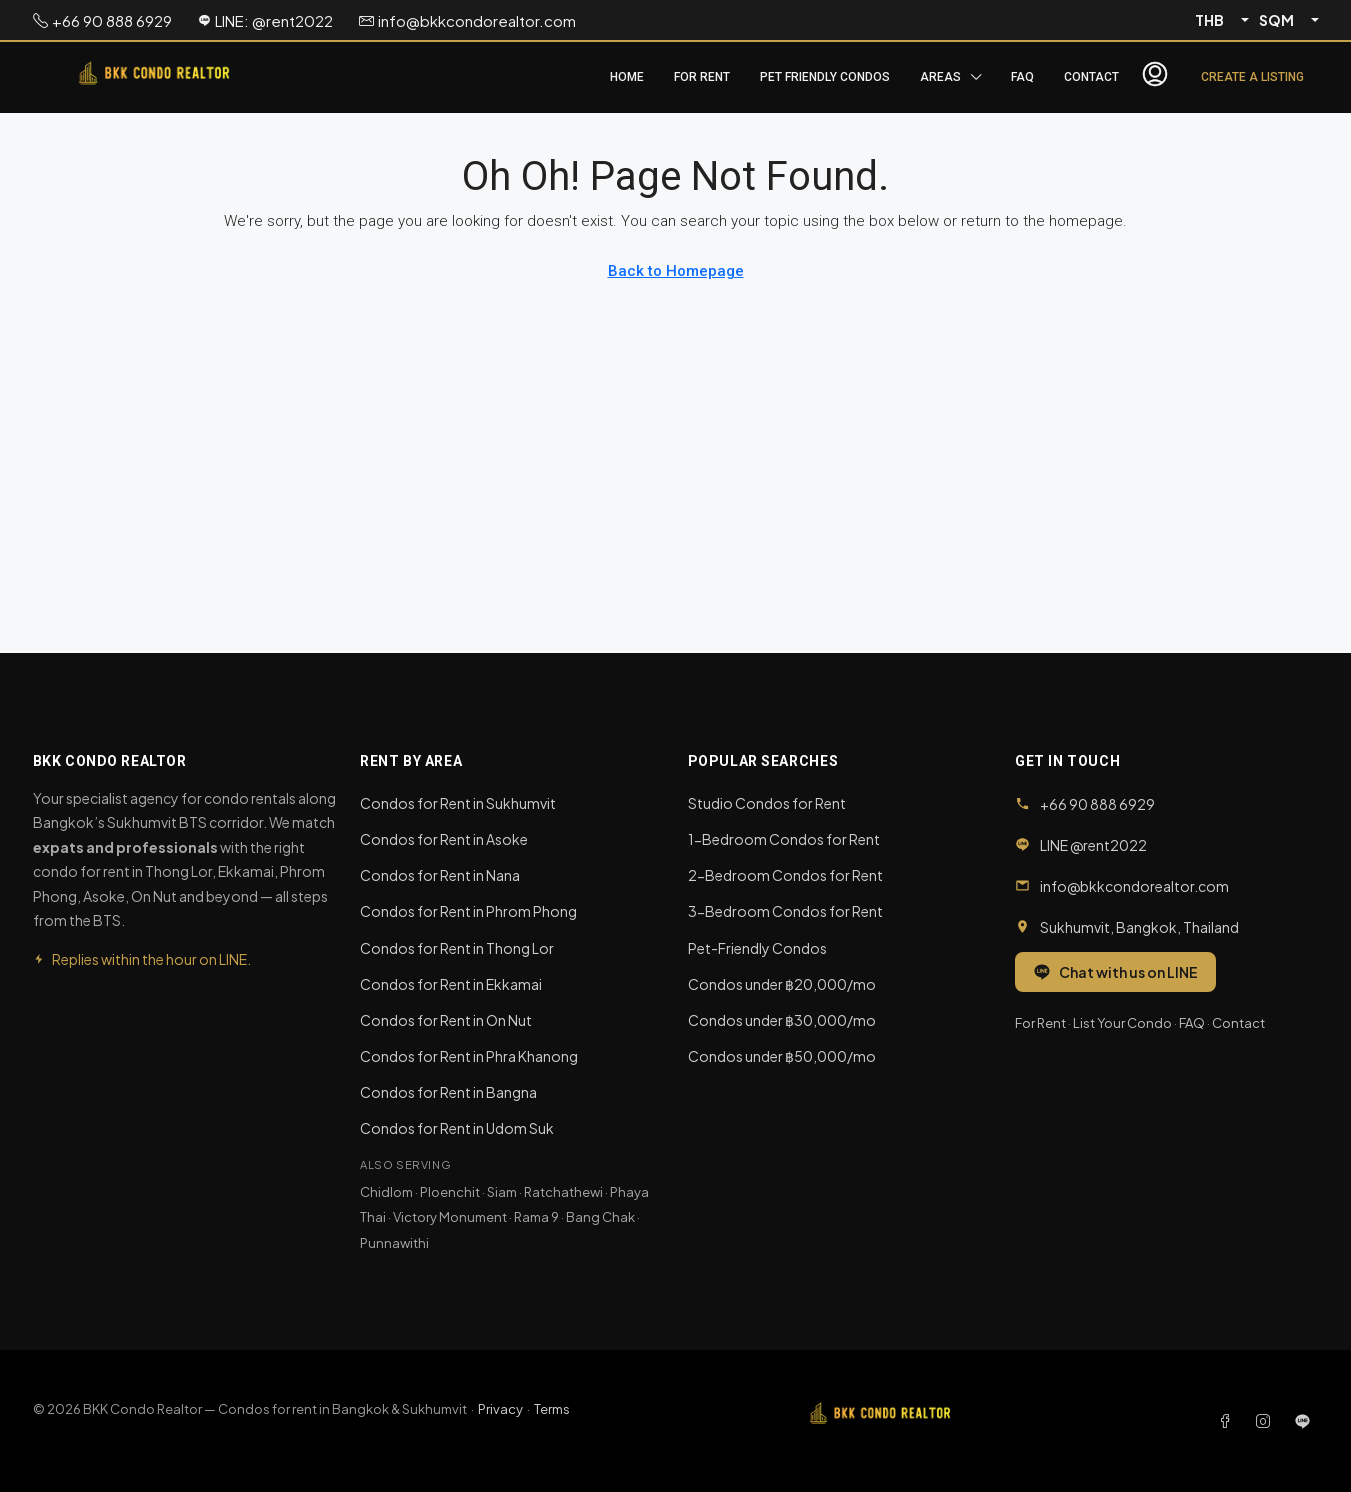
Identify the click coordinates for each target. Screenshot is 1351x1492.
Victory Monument (450, 1217)
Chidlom (386, 1192)
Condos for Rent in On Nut (446, 1020)
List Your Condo (1122, 1023)
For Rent (702, 77)
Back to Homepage (676, 271)
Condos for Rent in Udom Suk (457, 1128)
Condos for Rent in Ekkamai (451, 984)
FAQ (1022, 77)
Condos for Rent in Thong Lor (457, 948)
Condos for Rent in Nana (440, 875)
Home (627, 77)
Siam (502, 1192)
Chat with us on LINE (1115, 972)
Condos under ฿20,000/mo (782, 984)
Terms (552, 1409)
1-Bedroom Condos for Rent (784, 839)
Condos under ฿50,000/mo (782, 1056)
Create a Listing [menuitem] (1252, 77)
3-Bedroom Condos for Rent (785, 911)
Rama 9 (536, 1217)
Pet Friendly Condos (825, 77)
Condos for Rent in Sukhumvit (458, 803)
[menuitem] (1155, 77)
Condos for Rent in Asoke (444, 839)
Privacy (500, 1409)
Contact (1091, 77)
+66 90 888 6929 (1097, 804)
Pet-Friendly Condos (757, 948)
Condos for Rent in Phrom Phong (468, 911)
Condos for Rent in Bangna (448, 1092)
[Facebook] (1229, 1421)
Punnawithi (394, 1243)
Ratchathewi (563, 1192)
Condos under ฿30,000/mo (782, 1020)
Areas (940, 77)
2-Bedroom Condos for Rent (785, 875)
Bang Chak (600, 1217)
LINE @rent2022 (1093, 845)
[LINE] (1302, 1421)
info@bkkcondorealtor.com (1134, 886)
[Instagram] (1267, 1421)
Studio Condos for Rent (767, 803)
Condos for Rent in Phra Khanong (469, 1056)
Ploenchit (450, 1192)
